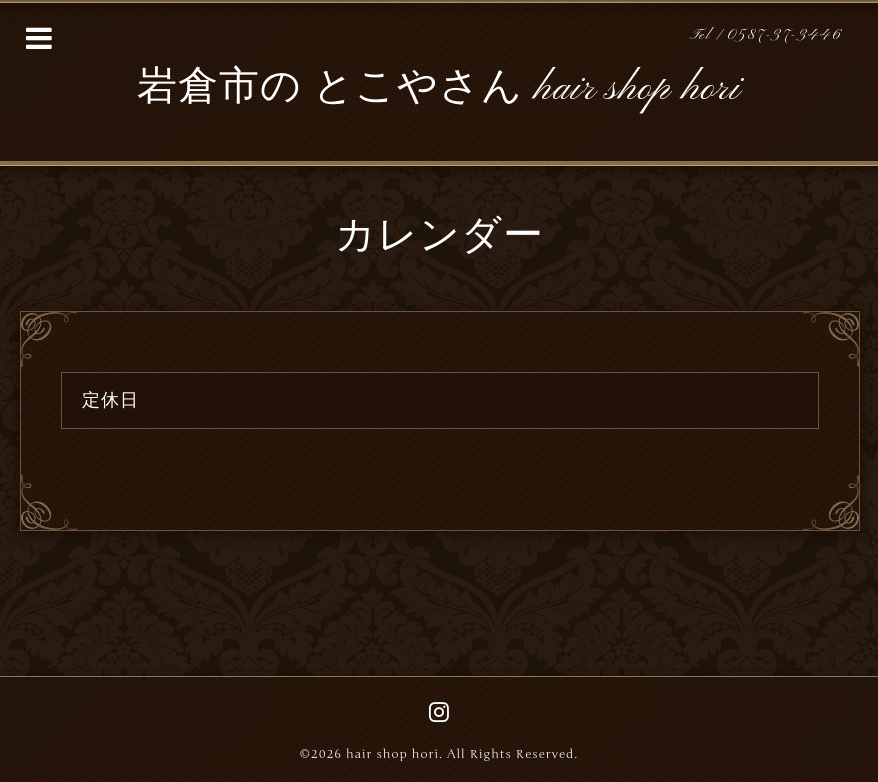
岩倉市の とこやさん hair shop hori (439, 89)
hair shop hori (392, 754)
